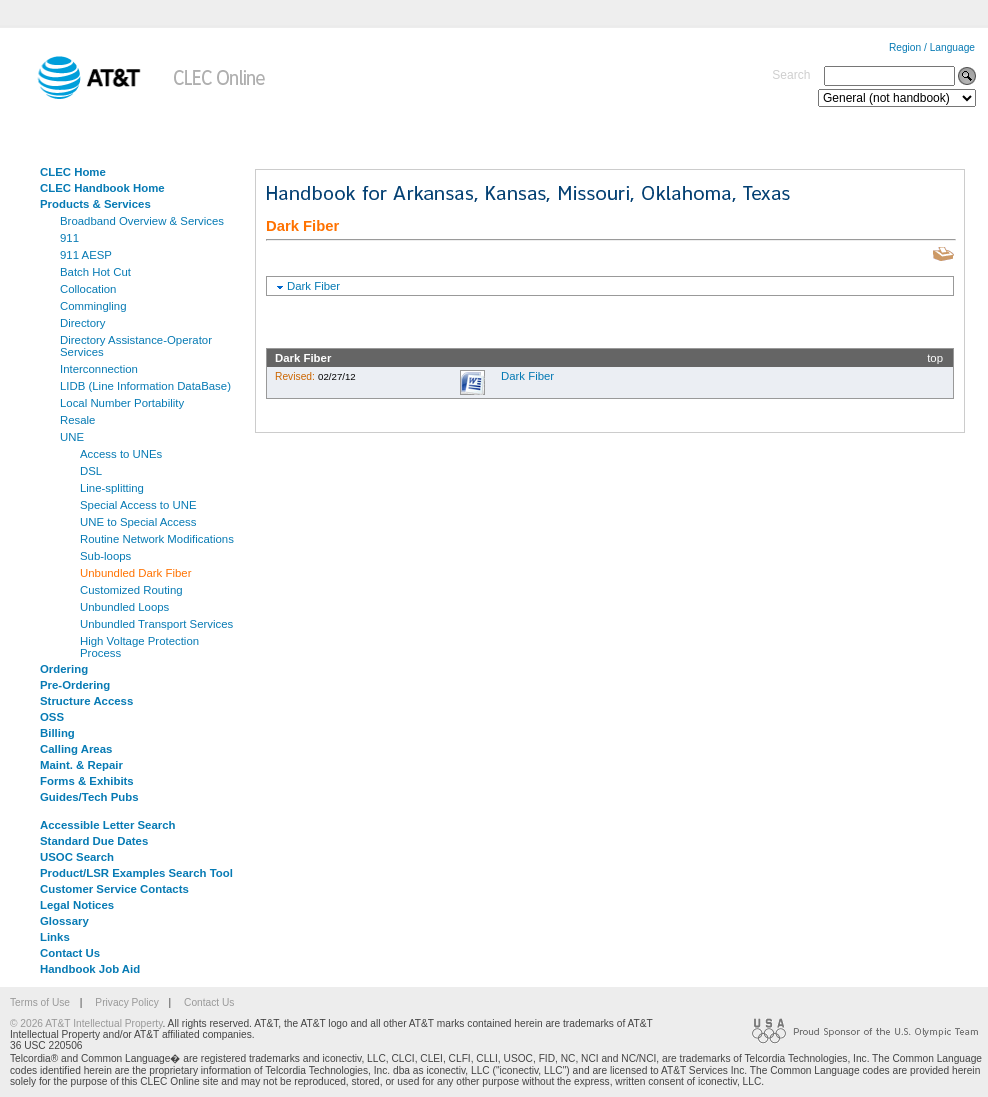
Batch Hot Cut (95, 272)
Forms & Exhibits (87, 781)
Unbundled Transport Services (156, 624)
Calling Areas (76, 749)
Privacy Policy (126, 1002)
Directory (83, 323)
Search (791, 75)
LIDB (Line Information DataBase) (145, 386)
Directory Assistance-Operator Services (136, 346)
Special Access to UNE (138, 505)
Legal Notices (77, 905)
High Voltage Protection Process (139, 647)
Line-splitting (112, 488)
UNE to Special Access (138, 522)
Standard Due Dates (94, 841)
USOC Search (77, 857)
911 (69, 238)
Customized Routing (131, 590)
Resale (77, 420)
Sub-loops (105, 556)
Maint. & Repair (81, 765)
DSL (91, 471)
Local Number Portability (122, 403)
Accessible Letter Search (108, 825)
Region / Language (932, 47)
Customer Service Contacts (114, 889)
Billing (57, 733)
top (935, 358)
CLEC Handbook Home (102, 188)
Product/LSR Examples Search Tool (136, 873)
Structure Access (86, 701)
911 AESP (86, 255)
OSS (52, 717)
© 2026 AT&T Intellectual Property (86, 1023)
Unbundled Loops (124, 607)
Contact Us (70, 953)
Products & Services (95, 204)
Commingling (93, 306)
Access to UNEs (121, 454)
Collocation (88, 289)
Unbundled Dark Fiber (135, 573)
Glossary (64, 921)
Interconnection (99, 369)
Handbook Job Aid (90, 969)
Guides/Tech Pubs (89, 797)
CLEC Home (73, 172)
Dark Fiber (313, 286)
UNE (72, 437)
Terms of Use (40, 1002)
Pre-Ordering (75, 685)
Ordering (64, 669)
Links (55, 937)
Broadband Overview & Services (142, 221)
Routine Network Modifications (157, 539)
